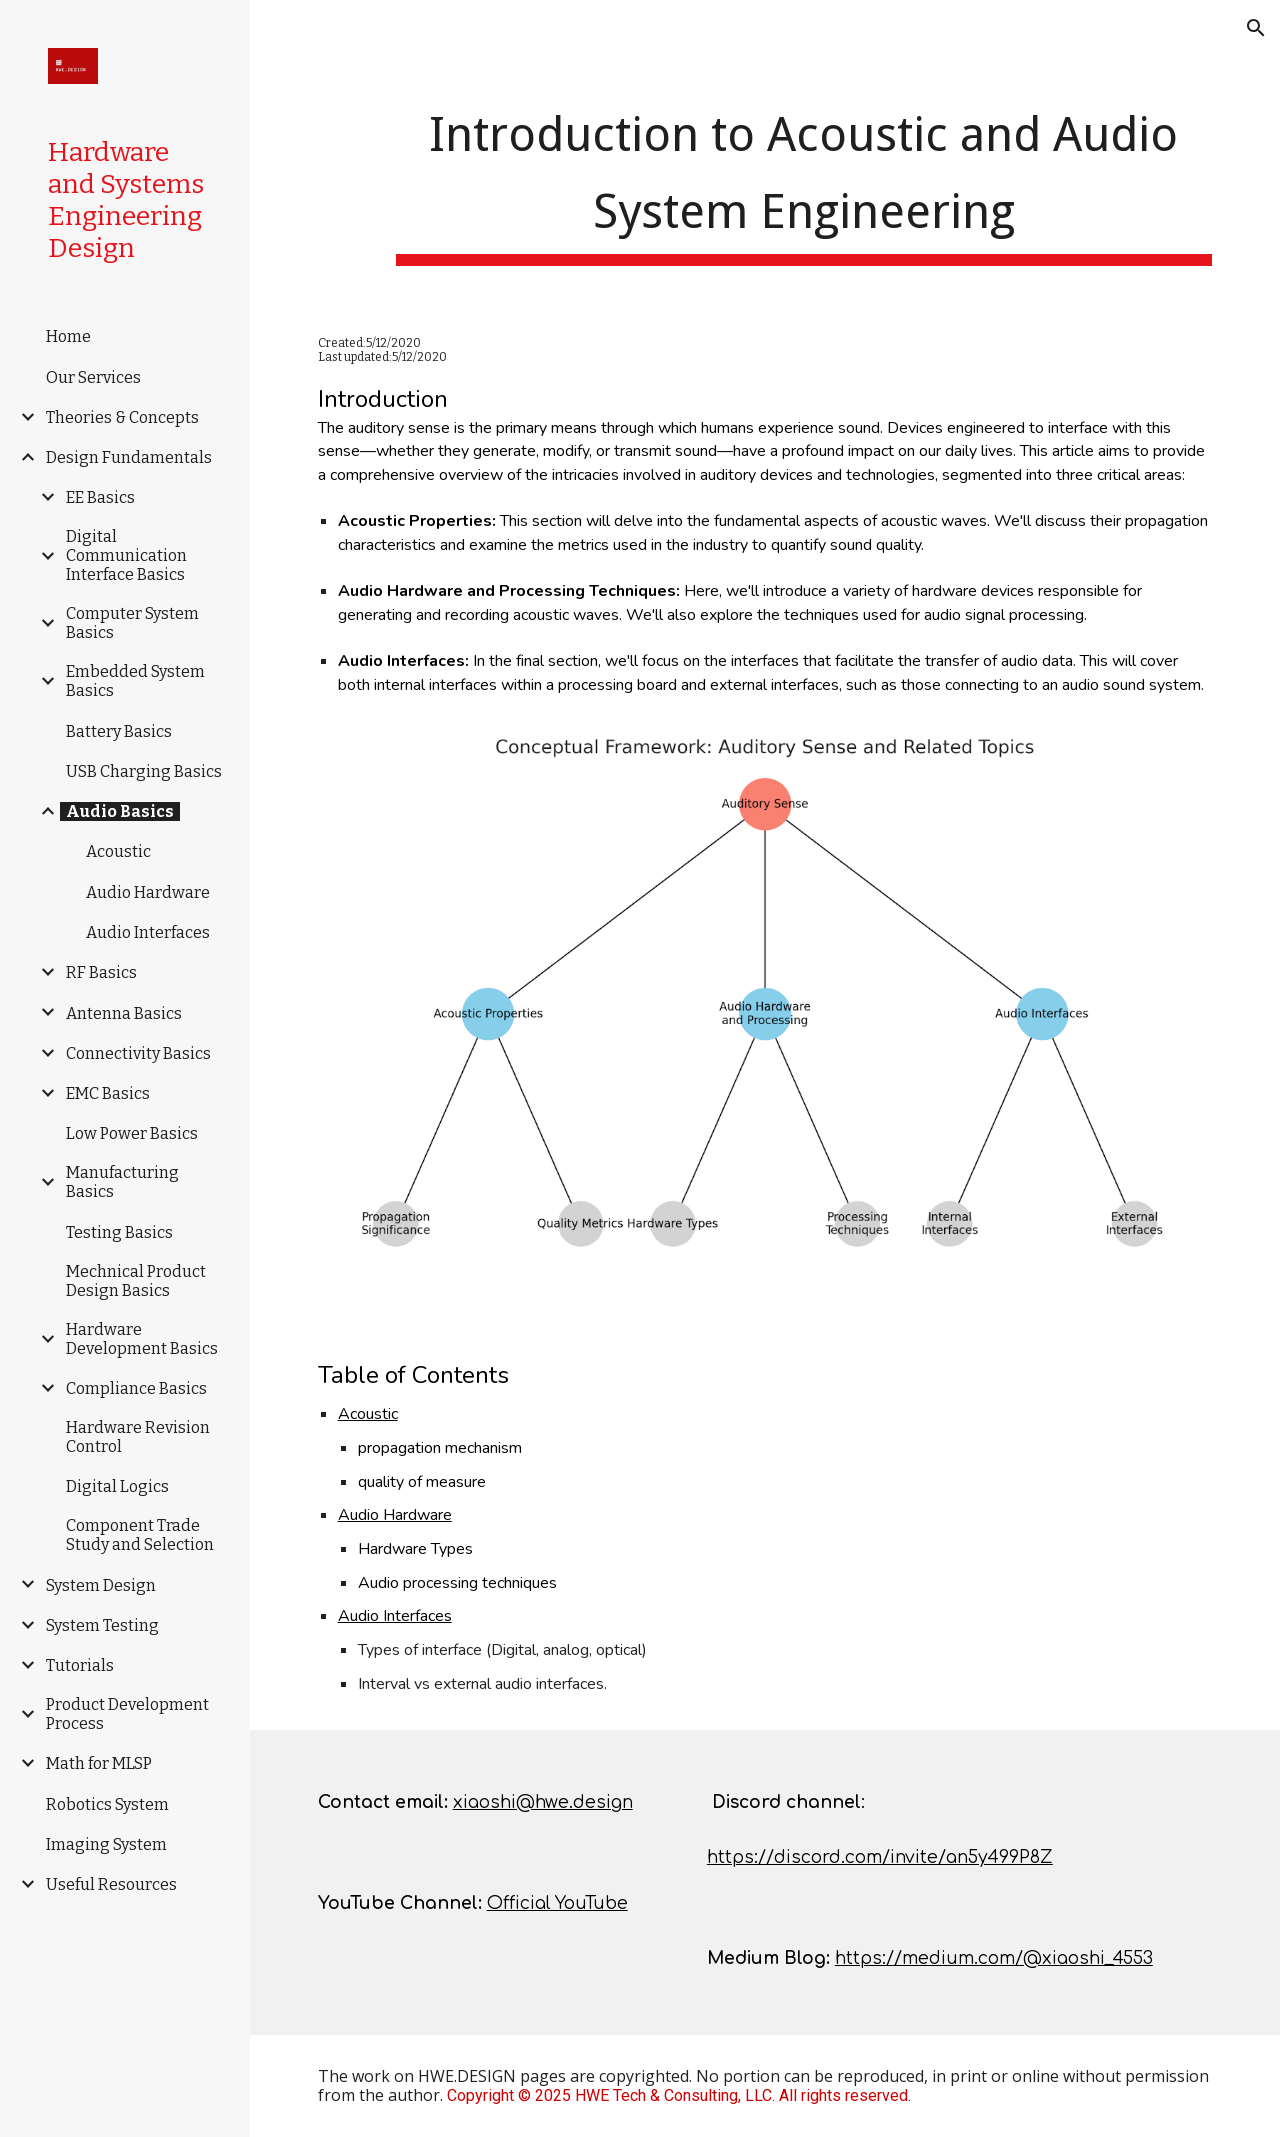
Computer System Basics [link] (132, 623)
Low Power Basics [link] (132, 1133)
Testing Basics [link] (119, 1232)
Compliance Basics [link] (136, 1388)
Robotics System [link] (107, 1804)
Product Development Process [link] (127, 1714)
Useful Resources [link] (111, 1884)
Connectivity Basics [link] (138, 1053)
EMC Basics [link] (108, 1093)
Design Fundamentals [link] (129, 457)
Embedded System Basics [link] (135, 681)
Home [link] (68, 336)
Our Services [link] (93, 377)
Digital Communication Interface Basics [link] (126, 555)
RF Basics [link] (101, 972)
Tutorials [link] (80, 1665)
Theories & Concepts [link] (122, 417)
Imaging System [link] (106, 1844)
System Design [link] (101, 1585)
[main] (804, 179)
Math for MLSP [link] (99, 1763)
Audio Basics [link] (120, 811)
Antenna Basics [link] (124, 1013)
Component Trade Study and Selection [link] (140, 1535)
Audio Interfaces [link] (148, 932)
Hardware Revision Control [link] (138, 1437)
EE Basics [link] (100, 497)
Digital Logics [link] (117, 1486)
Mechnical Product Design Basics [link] (136, 1281)
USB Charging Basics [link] (144, 771)
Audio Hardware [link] (148, 892)
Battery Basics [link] (119, 731)
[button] (1256, 28)
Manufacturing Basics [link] (122, 1182)
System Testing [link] (102, 1625)
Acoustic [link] (118, 851)
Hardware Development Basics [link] (142, 1339)
